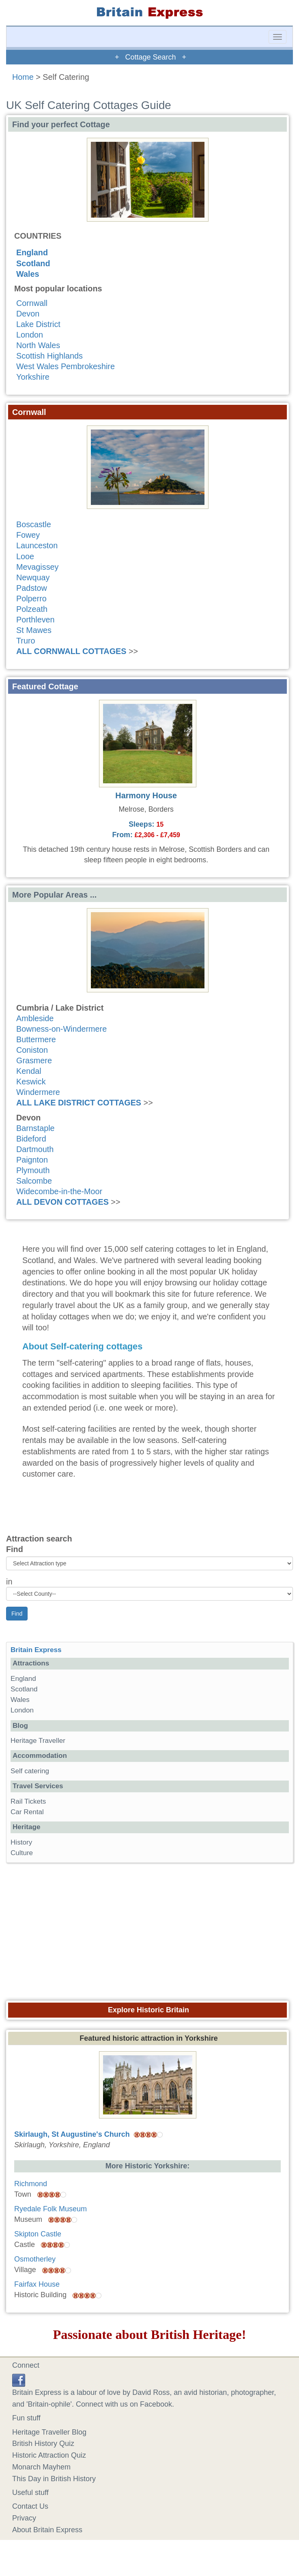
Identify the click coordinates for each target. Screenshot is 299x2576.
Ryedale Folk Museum (50, 2209)
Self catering (30, 1771)
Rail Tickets (28, 1801)
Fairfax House (37, 2284)
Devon (27, 313)
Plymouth (32, 1170)
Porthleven (35, 619)
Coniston (32, 1049)
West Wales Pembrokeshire (65, 366)
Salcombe (34, 1180)
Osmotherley (35, 2259)
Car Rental (27, 1812)
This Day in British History (54, 2479)
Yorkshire (32, 376)
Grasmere (34, 1060)
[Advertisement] (149, 1929)
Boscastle (33, 524)
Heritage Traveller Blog (49, 2432)
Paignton (32, 1159)
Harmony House (146, 795)
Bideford (31, 1138)
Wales (27, 273)
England (32, 252)
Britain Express (36, 1650)
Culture (22, 1853)
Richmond (30, 2184)
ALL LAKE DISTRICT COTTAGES (78, 1102)
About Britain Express (47, 2530)
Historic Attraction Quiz (49, 2455)
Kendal (28, 1071)
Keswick (31, 1081)
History (21, 1842)
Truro (25, 640)
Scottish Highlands (49, 355)
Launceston (37, 545)
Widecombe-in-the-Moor (59, 1191)
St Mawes (34, 630)
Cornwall (31, 303)
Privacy (24, 2518)
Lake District (38, 324)
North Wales (38, 345)
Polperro (31, 598)
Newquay (32, 577)
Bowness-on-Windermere (61, 1028)
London (29, 334)
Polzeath (31, 609)
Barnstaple (35, 1128)
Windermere (38, 1092)
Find (14, 1549)
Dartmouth (35, 1149)
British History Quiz (43, 2443)
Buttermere (36, 1039)
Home (23, 77)
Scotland (33, 263)
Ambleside (35, 1018)
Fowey (28, 534)
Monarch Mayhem (41, 2467)
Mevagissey (37, 566)
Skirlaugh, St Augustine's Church (72, 2134)
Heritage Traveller (38, 1740)
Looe (25, 556)
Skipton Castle (37, 2234)
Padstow (31, 588)
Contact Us (30, 2506)
